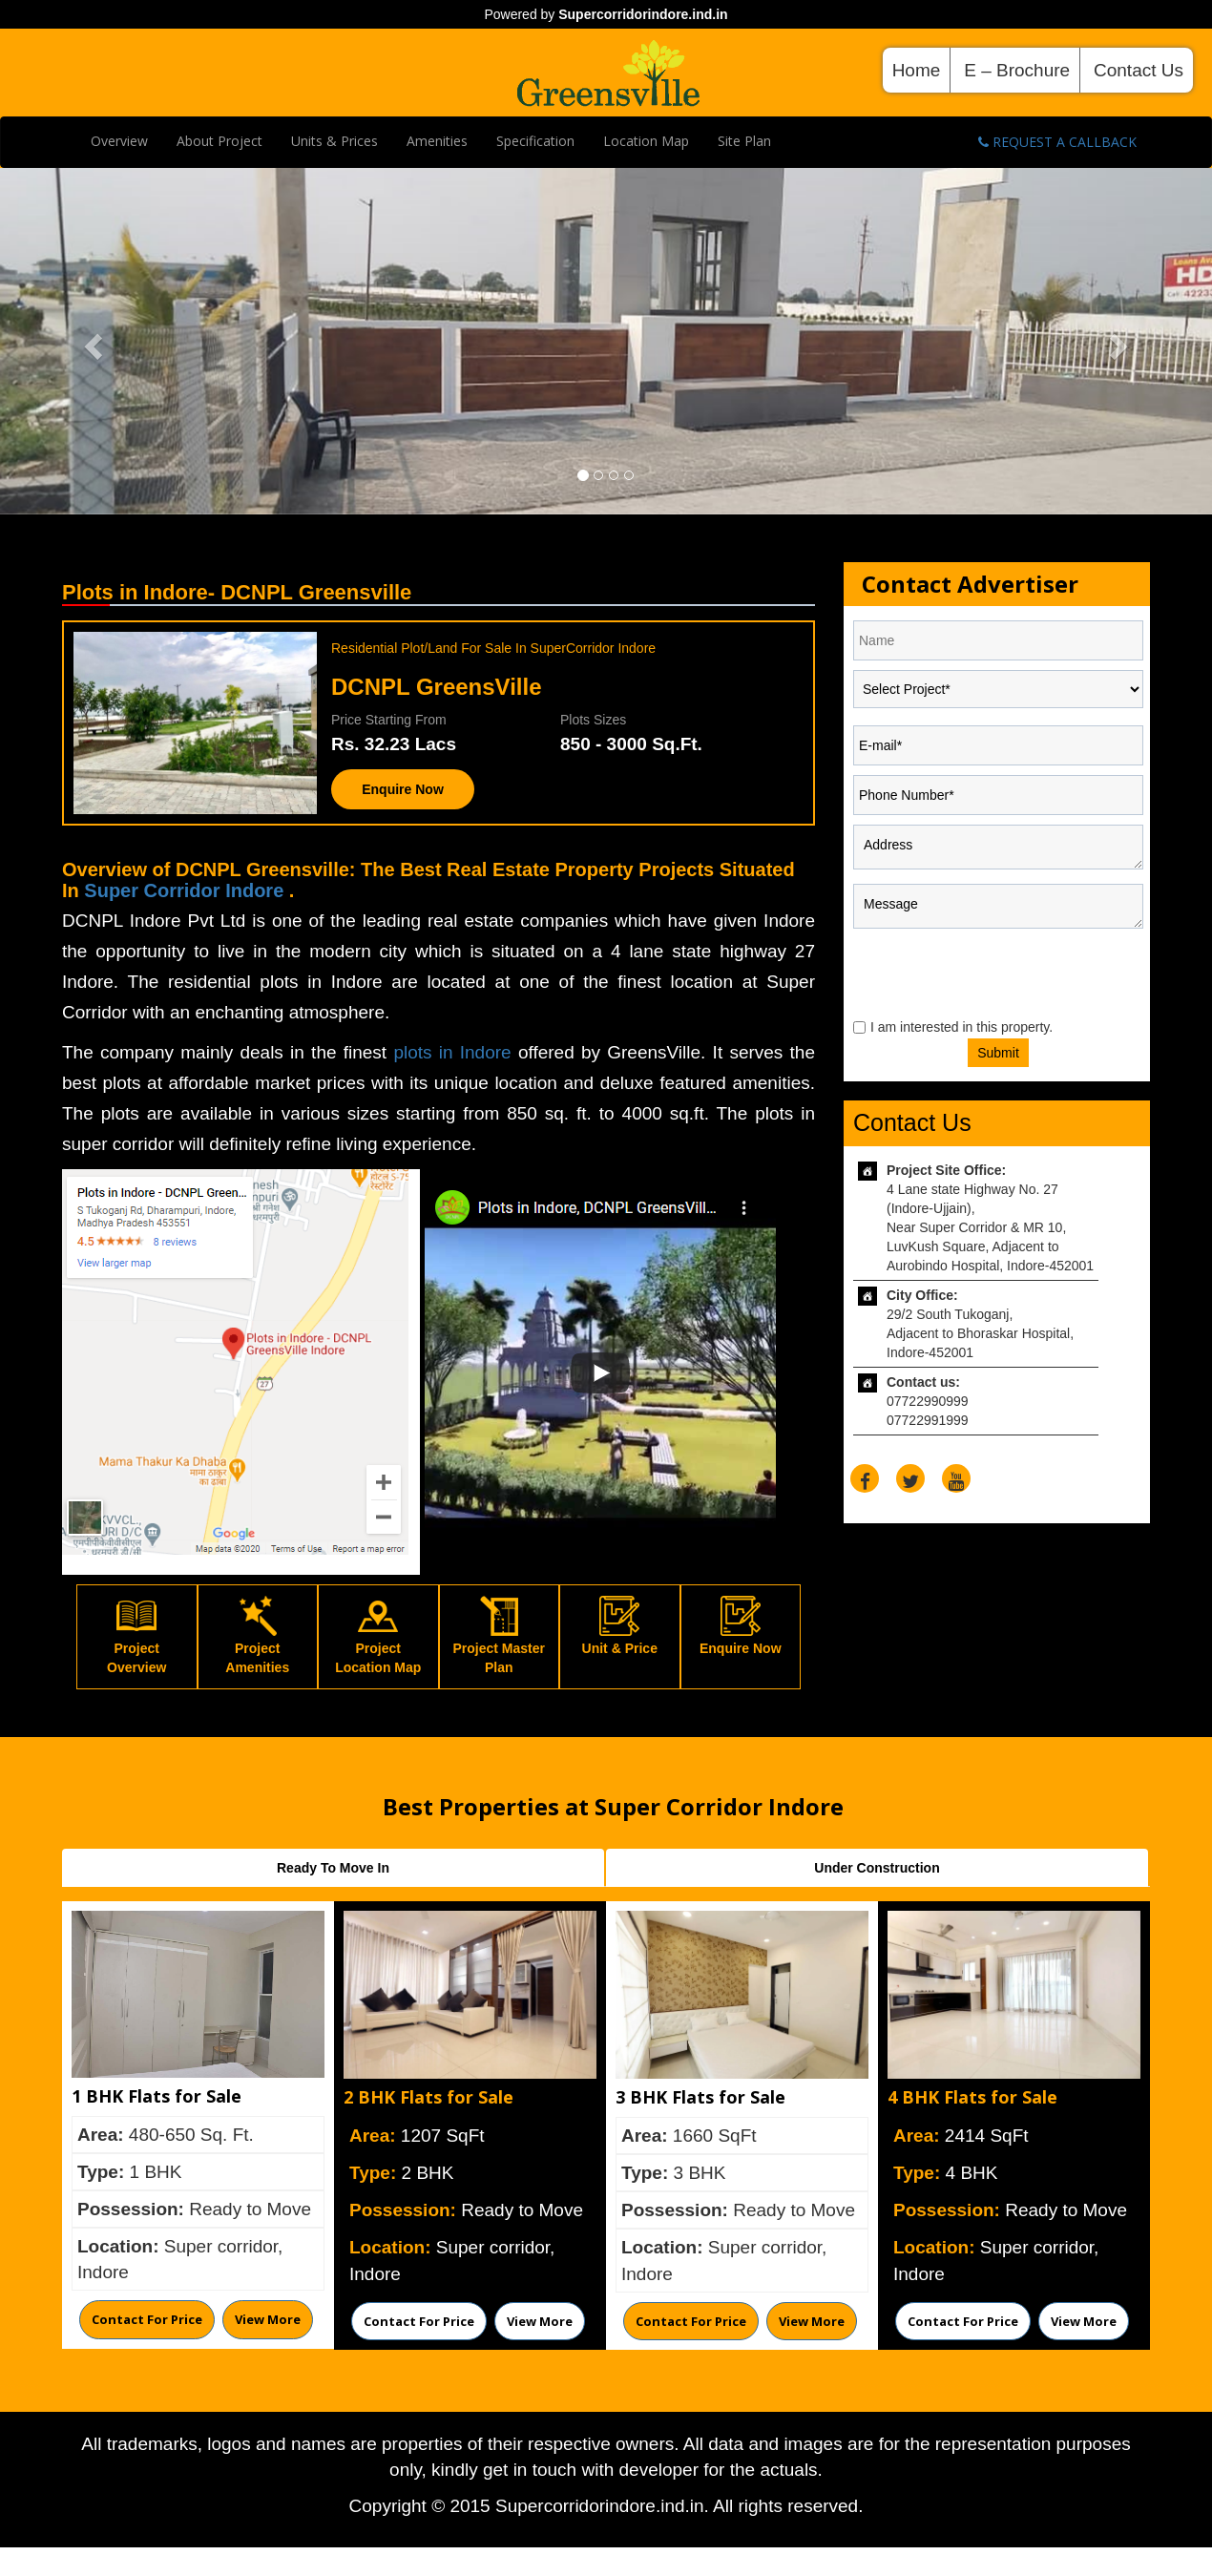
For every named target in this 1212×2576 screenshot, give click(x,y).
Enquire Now (403, 789)
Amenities (437, 141)
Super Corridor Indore (186, 890)
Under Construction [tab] (876, 1867)
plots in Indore (455, 1052)
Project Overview (136, 1641)
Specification (535, 141)
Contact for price (147, 2319)
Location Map (646, 141)
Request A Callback (1057, 142)
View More (268, 2319)
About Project (219, 141)
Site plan (744, 141)
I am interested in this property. (961, 1027)
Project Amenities (257, 1641)
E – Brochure (1017, 70)
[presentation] (969, 972)
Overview (119, 141)
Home (916, 70)
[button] (91, 341)
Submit (998, 1052)
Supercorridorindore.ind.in (642, 14)
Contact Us (1138, 70)
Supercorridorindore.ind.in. (602, 2506)
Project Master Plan (499, 1641)
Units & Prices (334, 141)
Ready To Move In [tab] (333, 1867)
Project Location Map (378, 1641)
